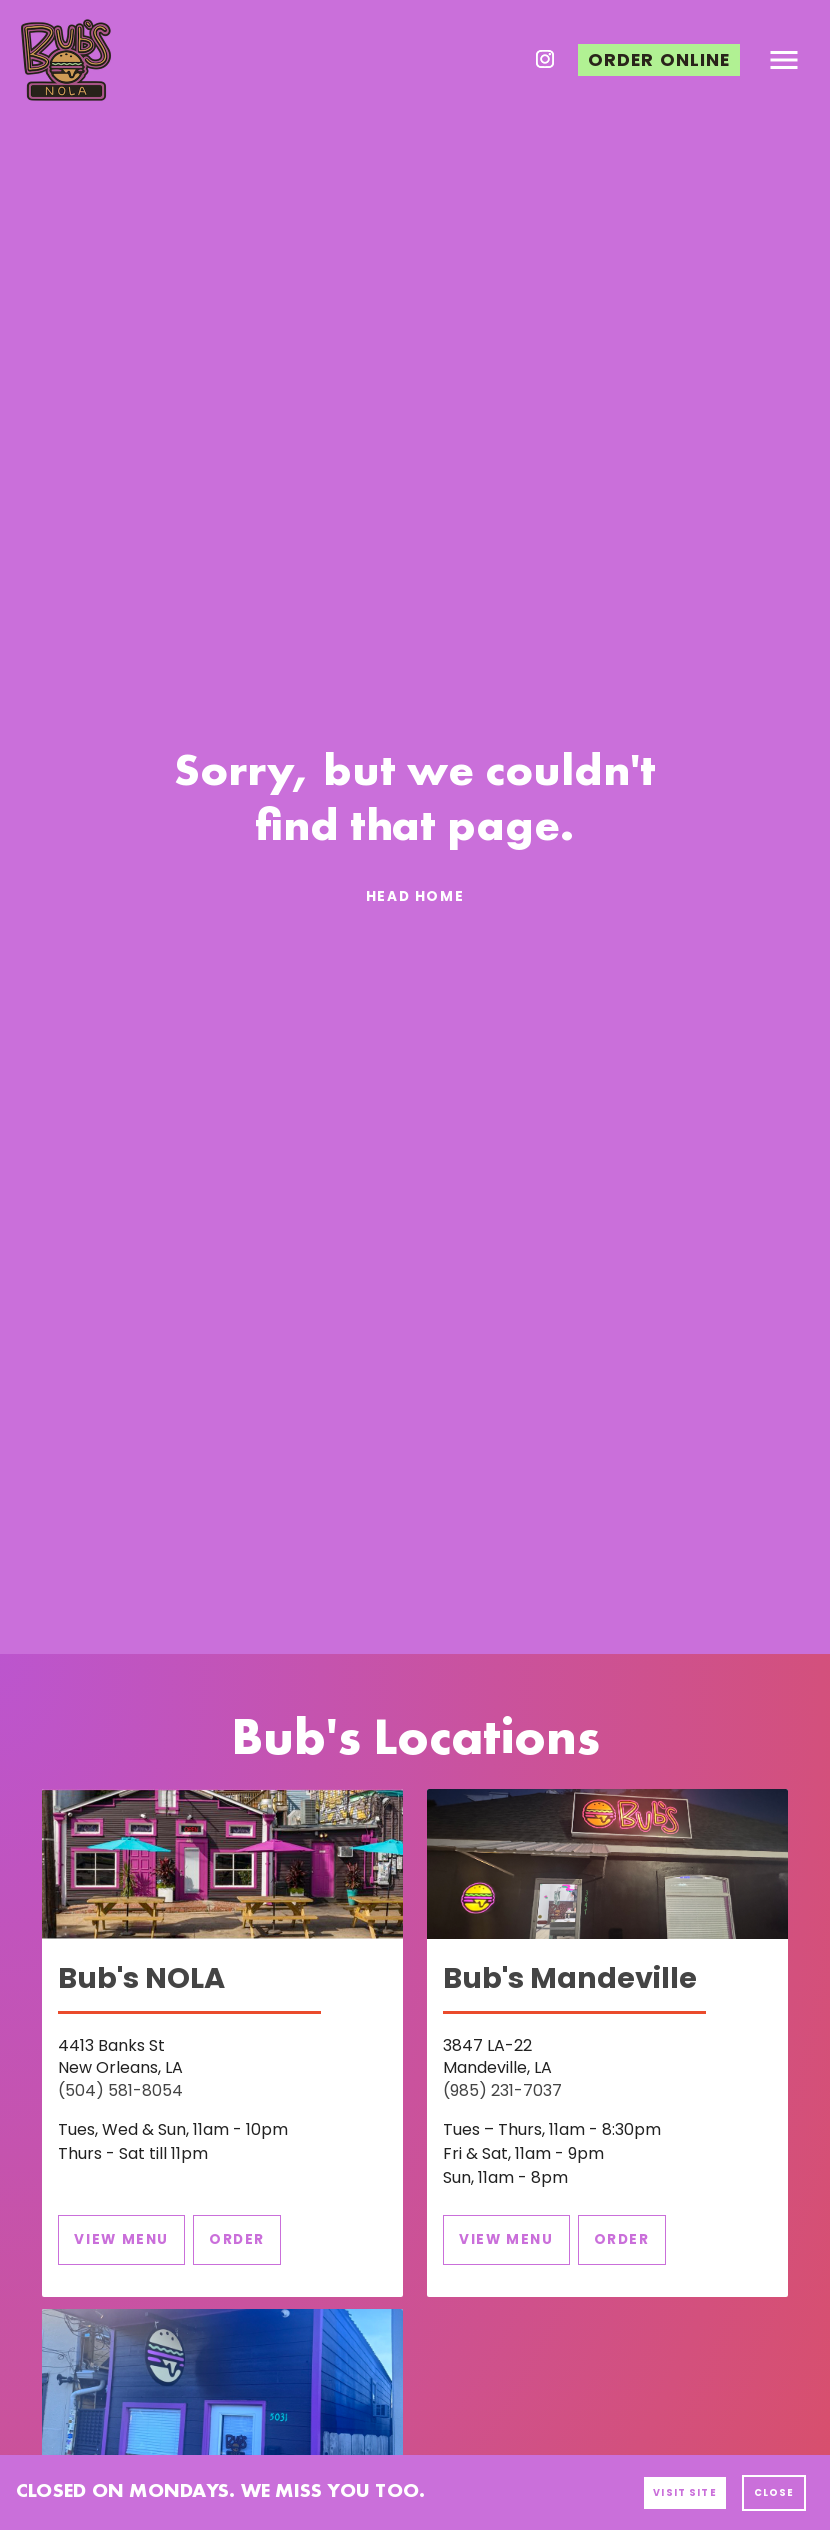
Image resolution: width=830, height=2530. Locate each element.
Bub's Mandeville (570, 1978)
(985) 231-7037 (502, 2090)
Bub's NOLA (141, 1978)
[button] (659, 60)
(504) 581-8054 (120, 2090)
